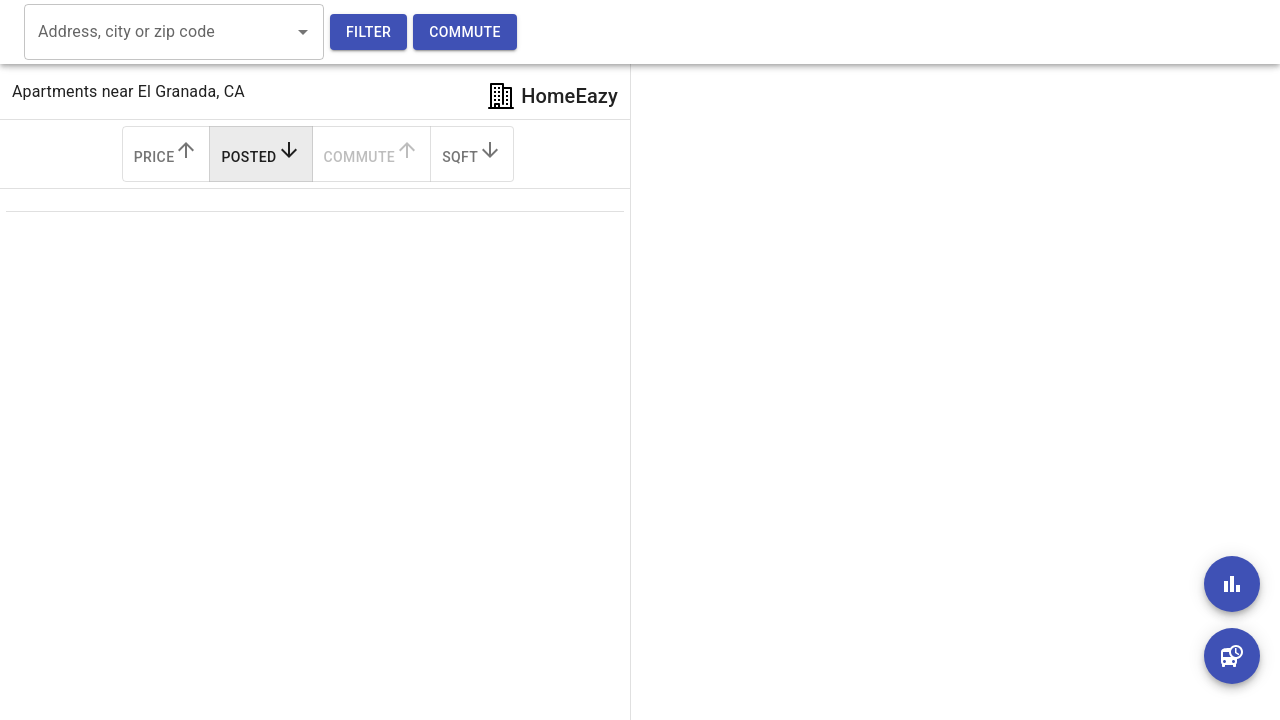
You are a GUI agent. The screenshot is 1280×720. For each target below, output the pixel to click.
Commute (465, 32)
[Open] (303, 32)
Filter (368, 32)
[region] (940, 360)
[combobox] (159, 32)
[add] (1232, 584)
